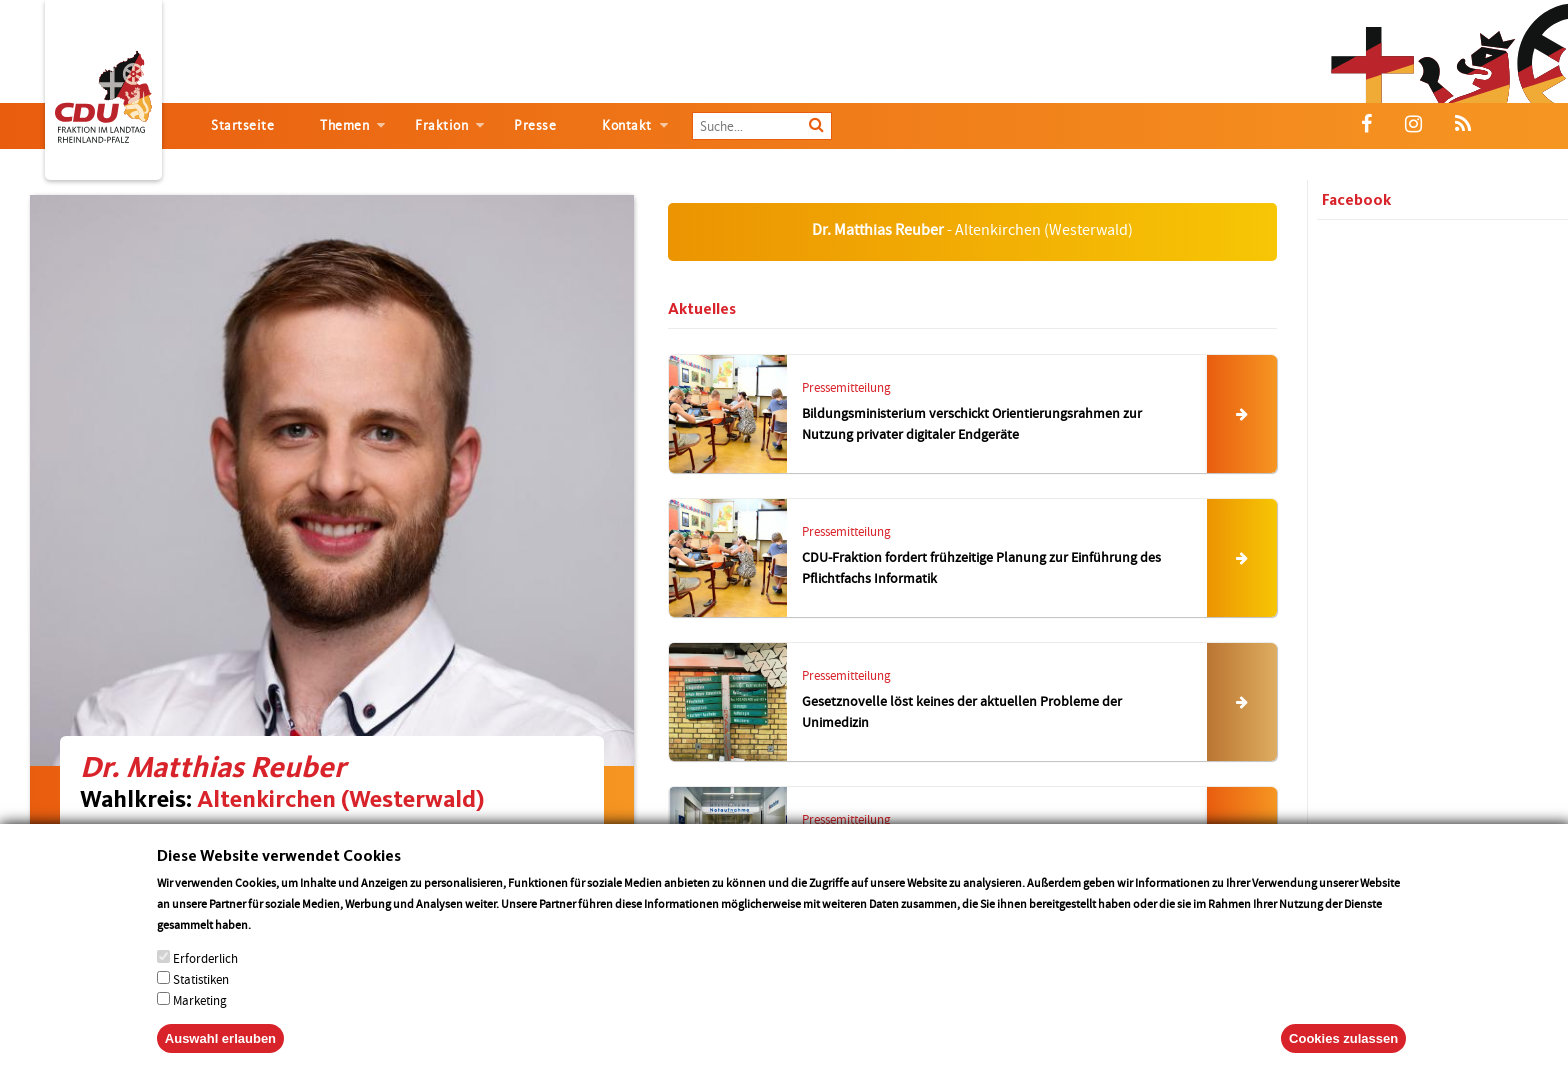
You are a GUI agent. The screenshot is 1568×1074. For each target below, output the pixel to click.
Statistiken (201, 985)
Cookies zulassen (1343, 1044)
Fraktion (441, 125)
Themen (344, 125)
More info (279, 930)
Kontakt (627, 125)
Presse (535, 125)
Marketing (200, 1006)
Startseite (242, 125)
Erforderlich (205, 964)
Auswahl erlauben (220, 1044)
